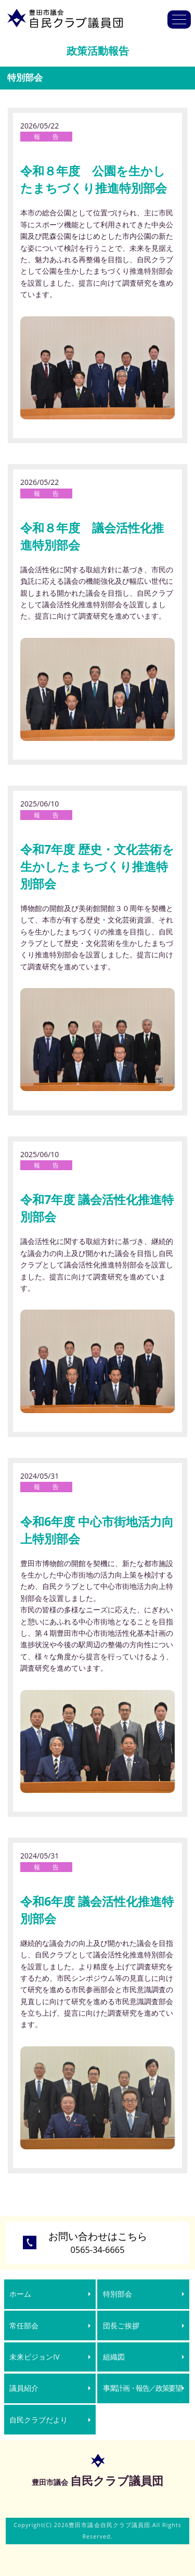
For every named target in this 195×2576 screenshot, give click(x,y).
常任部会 (23, 2325)
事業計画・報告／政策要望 (142, 2388)
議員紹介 (23, 2388)
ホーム (20, 2294)
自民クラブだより (38, 2420)
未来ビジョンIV (34, 2357)
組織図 (114, 2357)
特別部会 (117, 2294)
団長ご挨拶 (121, 2325)
